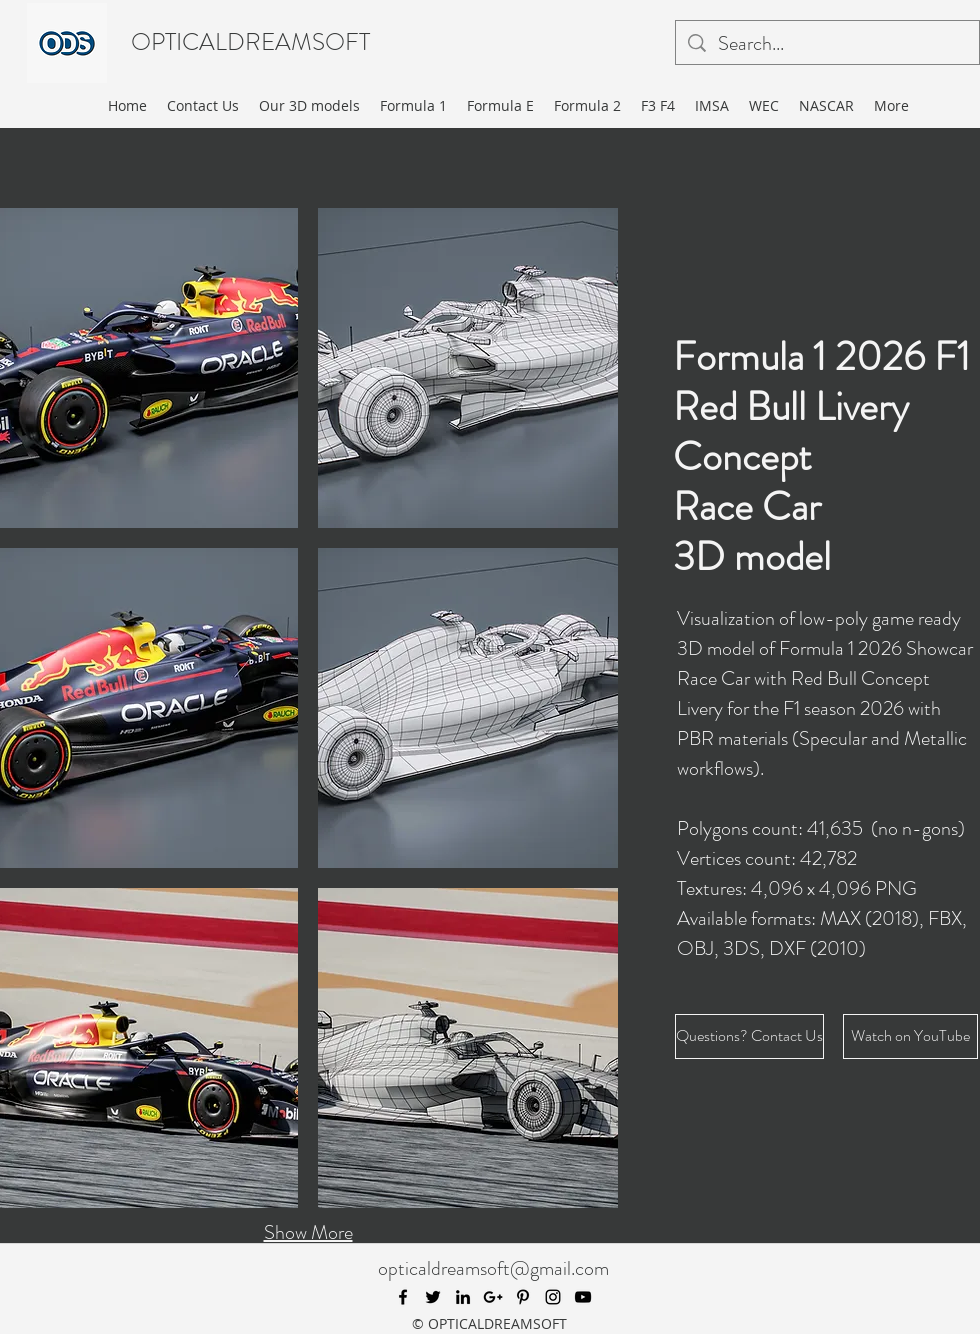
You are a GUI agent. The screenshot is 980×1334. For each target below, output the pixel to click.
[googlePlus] (493, 1297)
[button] (468, 368)
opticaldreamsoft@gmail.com (493, 1268)
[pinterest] (523, 1297)
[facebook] (403, 1297)
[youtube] (583, 1297)
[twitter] (433, 1297)
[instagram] (553, 1297)
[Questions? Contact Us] (749, 1036)
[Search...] (827, 44)
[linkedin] (463, 1297)
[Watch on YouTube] (910, 1036)
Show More (308, 1232)
